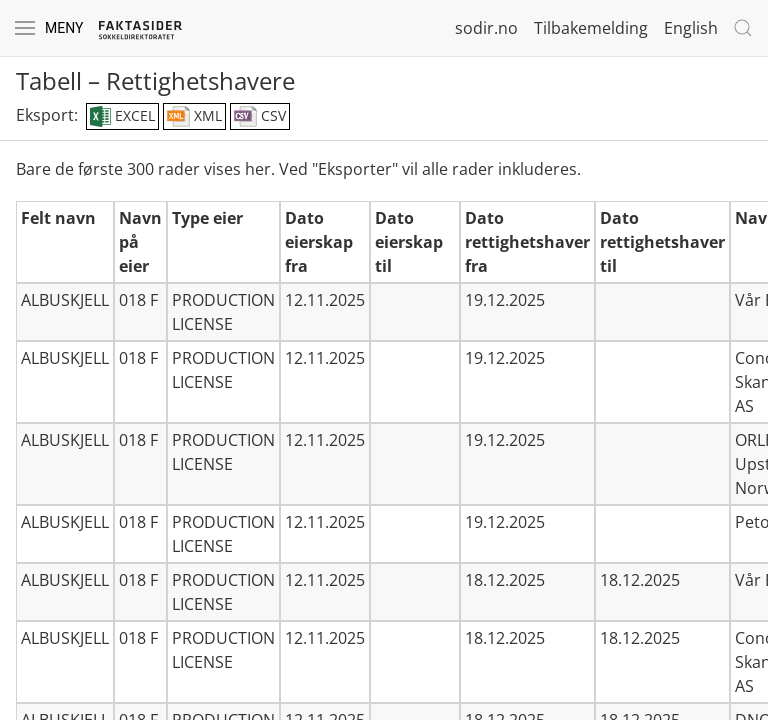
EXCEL (122, 117)
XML (194, 117)
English (691, 28)
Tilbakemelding (591, 28)
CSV (260, 117)
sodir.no (486, 28)
